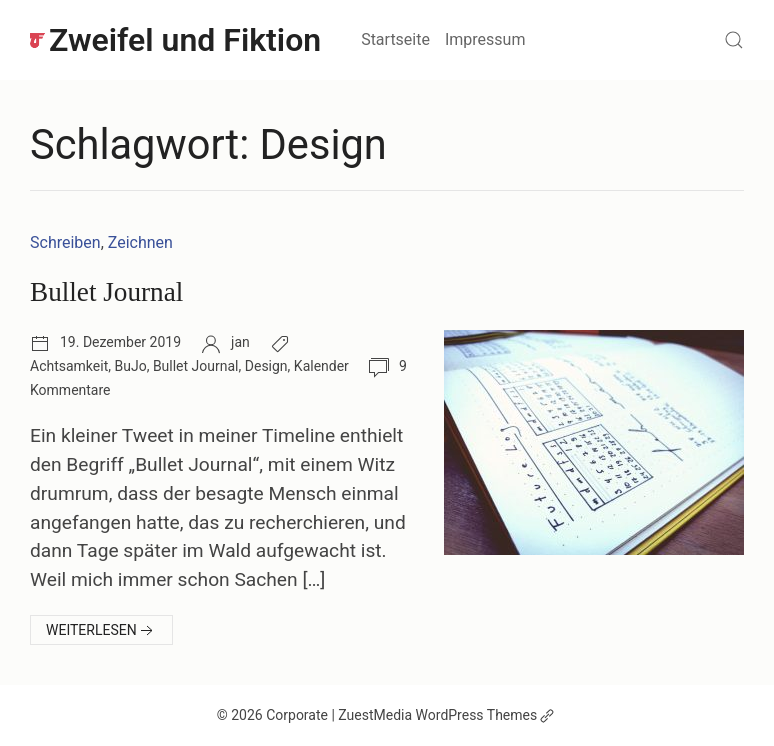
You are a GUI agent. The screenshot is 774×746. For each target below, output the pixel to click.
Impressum (485, 39)
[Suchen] (734, 40)
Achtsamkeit (69, 366)
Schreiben (65, 242)
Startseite (395, 39)
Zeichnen (140, 242)
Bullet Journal (106, 292)
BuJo (130, 366)
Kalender (321, 366)
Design (266, 366)
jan (240, 342)
